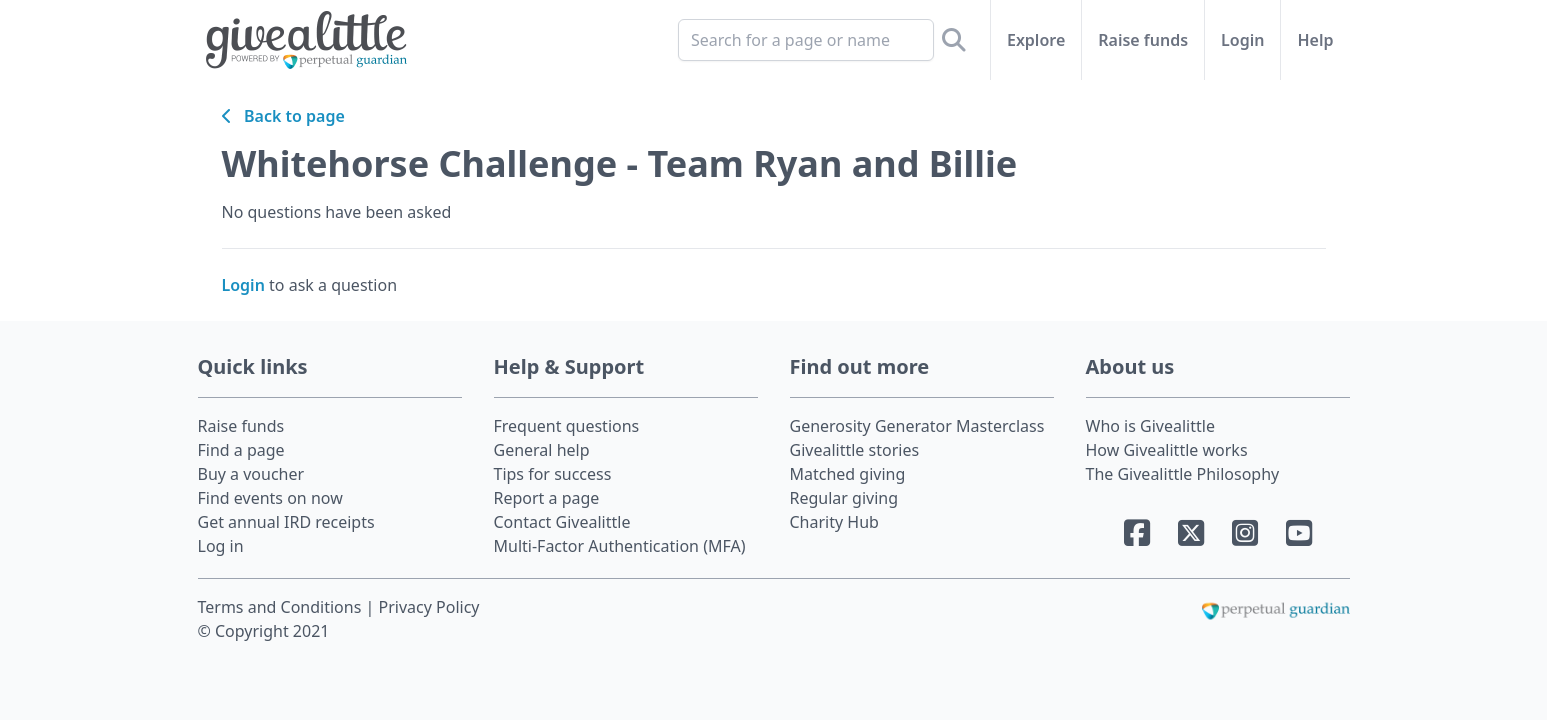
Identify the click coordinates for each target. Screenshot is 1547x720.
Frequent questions (567, 426)
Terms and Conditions (282, 607)
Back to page (283, 116)
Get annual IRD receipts (286, 522)
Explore (1036, 40)
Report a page (547, 498)
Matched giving (848, 474)
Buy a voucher (251, 474)
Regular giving (844, 498)
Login (1242, 40)
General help (542, 450)
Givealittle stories (855, 450)
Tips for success (553, 474)
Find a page (241, 450)
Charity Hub (834, 522)
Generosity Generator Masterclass (917, 426)
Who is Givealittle (1150, 426)
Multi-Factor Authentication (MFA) (620, 546)
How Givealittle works (1167, 450)
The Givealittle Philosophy (1183, 474)
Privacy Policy (429, 607)
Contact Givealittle (562, 522)
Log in (221, 546)
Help (1315, 40)
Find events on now (270, 498)
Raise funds (1143, 40)
